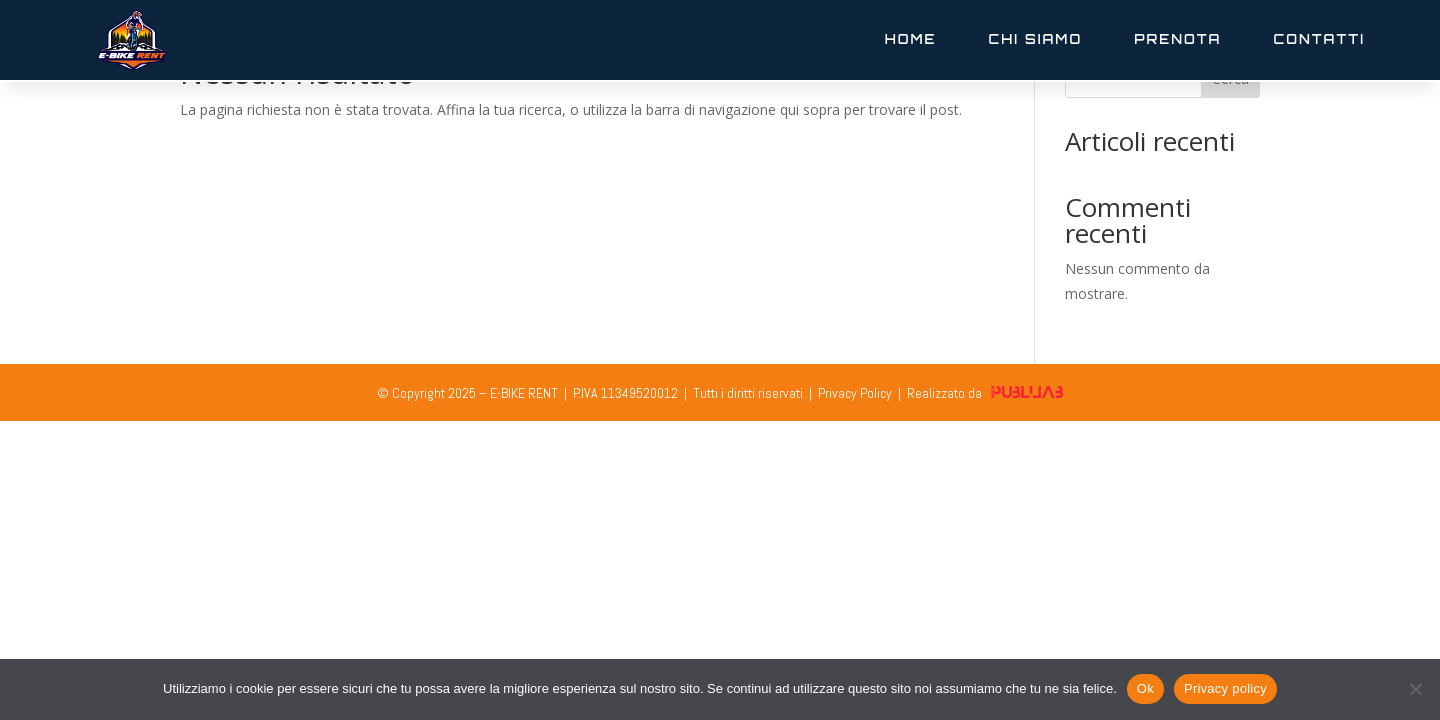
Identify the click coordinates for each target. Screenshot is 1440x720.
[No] (1415, 689)
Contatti (1319, 39)
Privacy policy (1225, 688)
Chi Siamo (1036, 39)
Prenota (1177, 39)
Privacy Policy (855, 393)
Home (911, 39)
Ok (1145, 688)
